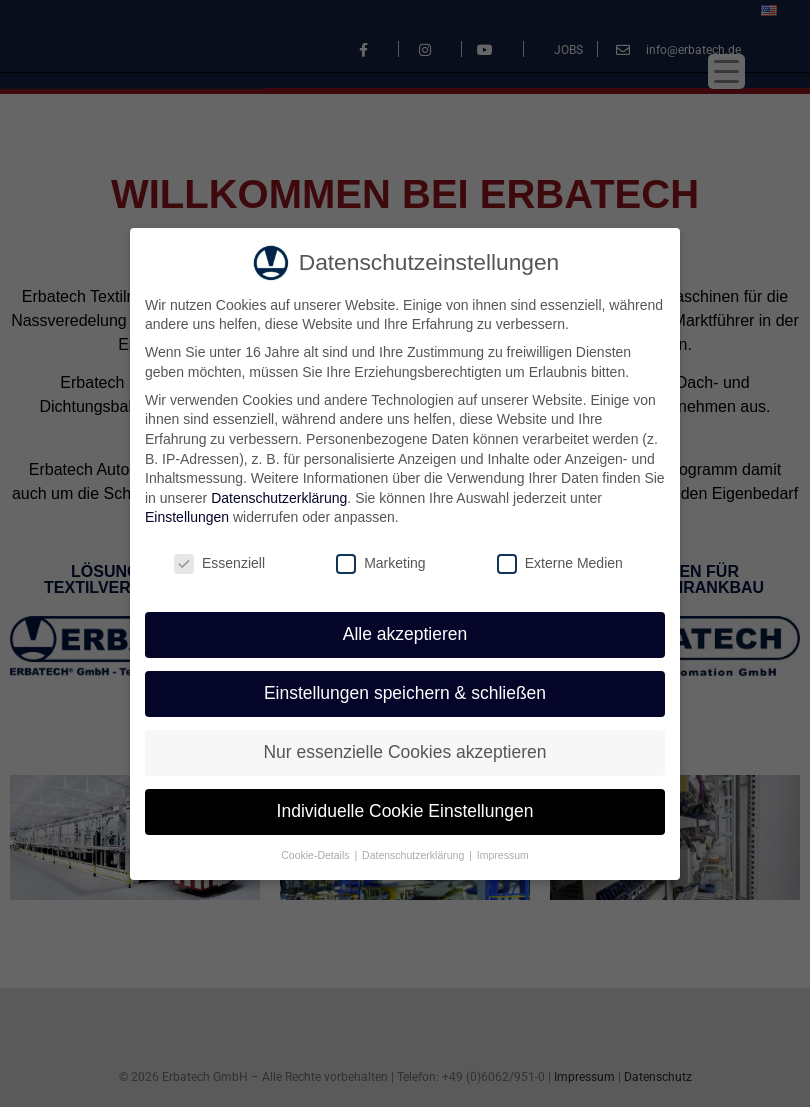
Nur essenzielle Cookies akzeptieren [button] (404, 749)
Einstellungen (187, 515)
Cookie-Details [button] (316, 852)
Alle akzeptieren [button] (405, 632)
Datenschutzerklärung (279, 495)
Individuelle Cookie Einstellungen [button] (405, 808)
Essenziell (219, 561)
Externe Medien (560, 561)
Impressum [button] (503, 852)
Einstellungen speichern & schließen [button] (405, 690)
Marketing (380, 561)
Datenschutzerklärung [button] (414, 852)
